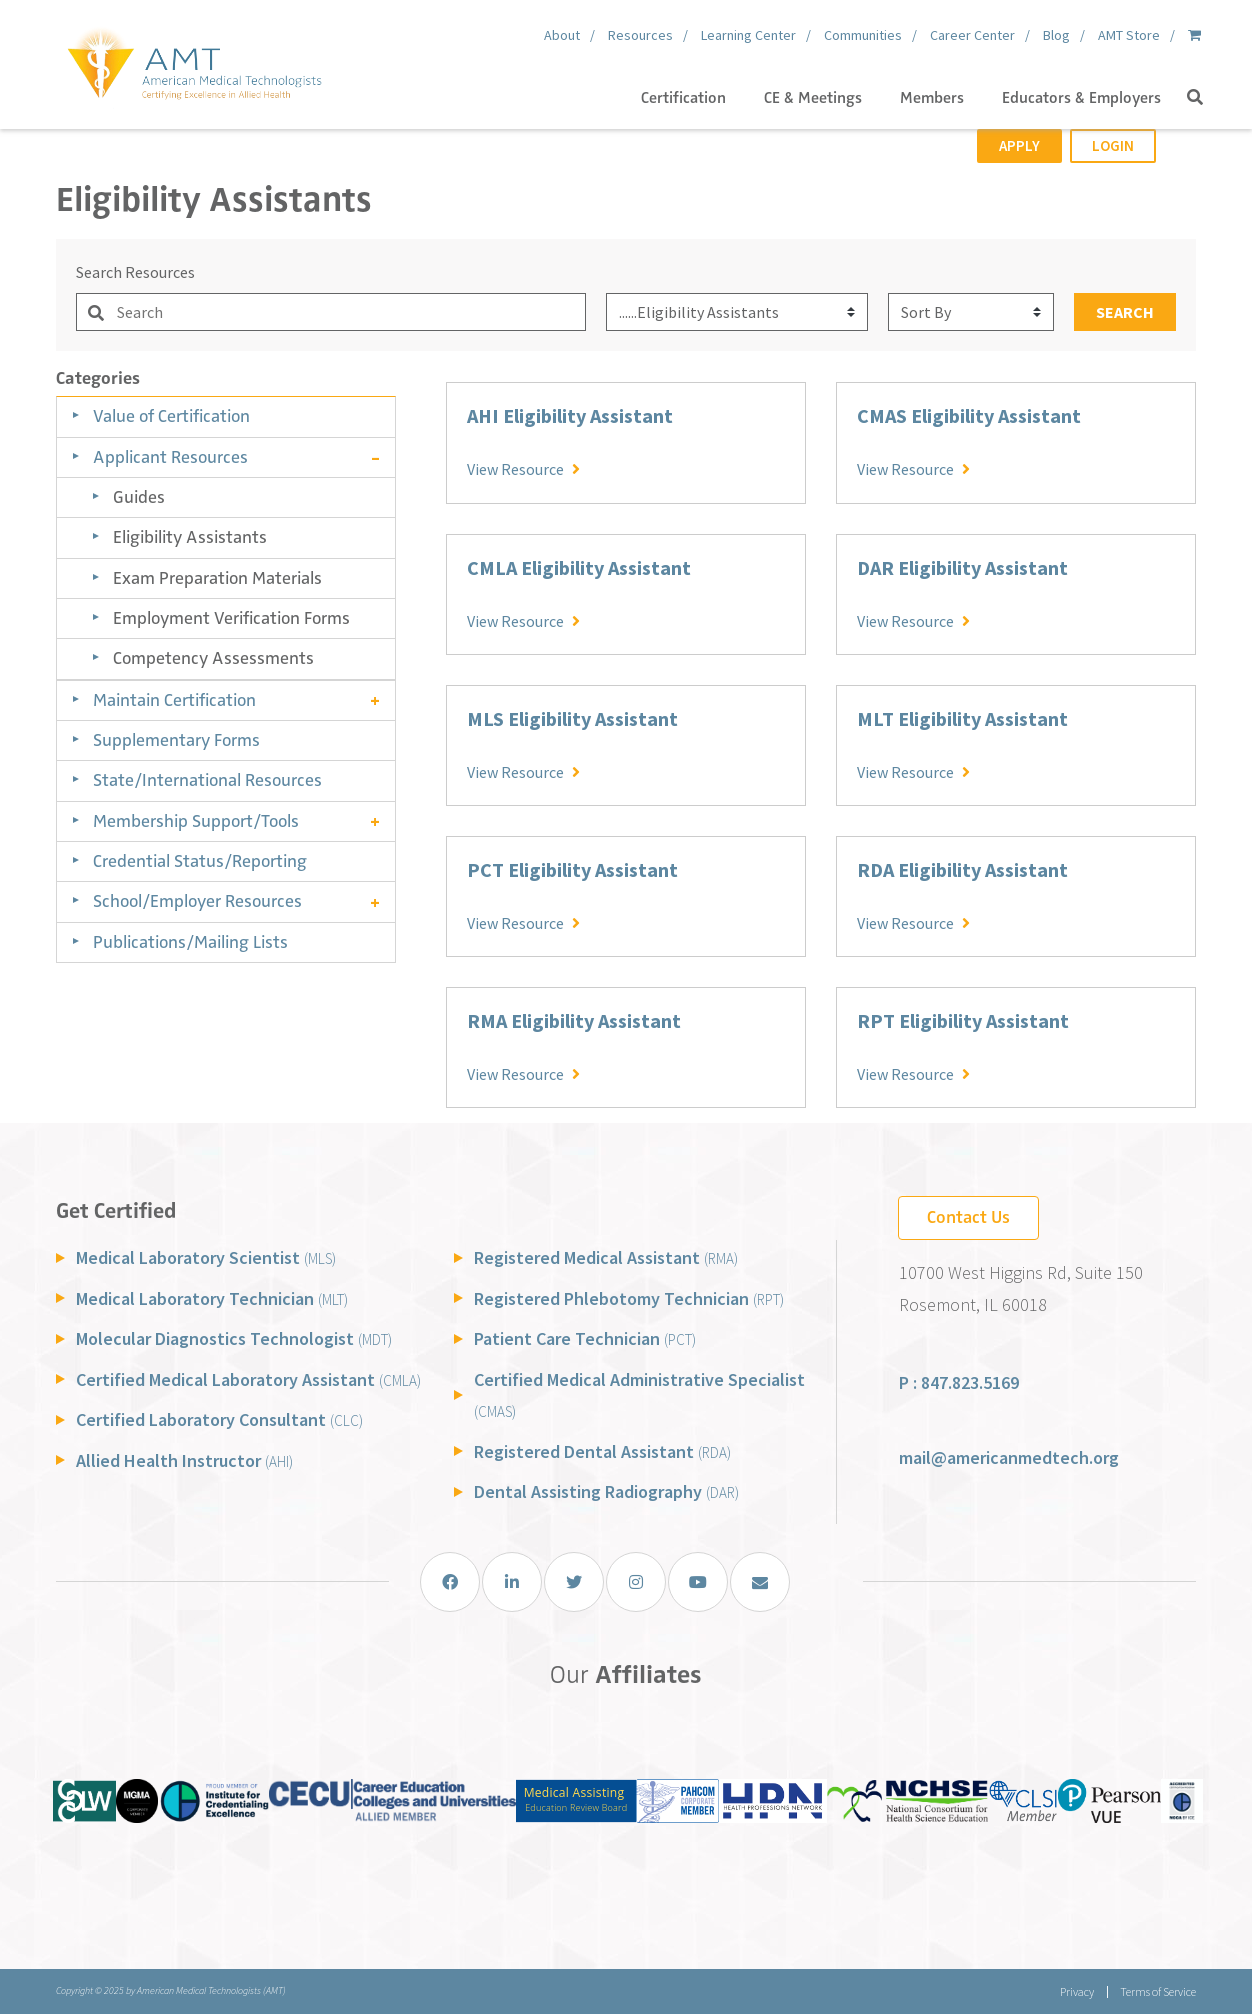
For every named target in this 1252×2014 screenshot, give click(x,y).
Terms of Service (1158, 1991)
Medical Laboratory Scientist (206, 1257)
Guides (139, 497)
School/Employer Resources (197, 901)
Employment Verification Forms (231, 618)
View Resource (523, 467)
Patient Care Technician (585, 1338)
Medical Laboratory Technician (212, 1298)
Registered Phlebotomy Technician (629, 1298)
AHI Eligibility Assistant (570, 415)
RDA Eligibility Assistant (962, 869)
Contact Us (968, 1217)
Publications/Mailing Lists (190, 942)
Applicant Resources (170, 457)
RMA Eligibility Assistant (574, 1020)
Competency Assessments (213, 658)
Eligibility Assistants (190, 537)
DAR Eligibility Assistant (962, 567)
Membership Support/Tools (196, 821)
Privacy (1076, 1991)
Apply (1019, 145)
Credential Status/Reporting (200, 861)
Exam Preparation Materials (217, 578)
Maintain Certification (174, 700)
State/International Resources (207, 780)
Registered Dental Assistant (602, 1451)
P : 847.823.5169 (959, 1382)
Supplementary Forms (176, 740)
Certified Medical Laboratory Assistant (248, 1379)
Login (1113, 145)
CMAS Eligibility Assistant (969, 415)
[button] (1195, 98)
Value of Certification (171, 416)
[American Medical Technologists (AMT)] (193, 60)
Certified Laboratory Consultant (219, 1419)
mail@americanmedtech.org (1009, 1457)
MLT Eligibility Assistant (962, 718)
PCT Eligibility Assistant (572, 869)
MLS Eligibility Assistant (572, 718)
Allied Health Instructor (184, 1460)
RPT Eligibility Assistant (963, 1020)
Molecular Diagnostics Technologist (234, 1338)
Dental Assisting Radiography (606, 1491)
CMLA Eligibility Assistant (579, 567)
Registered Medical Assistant (606, 1257)
